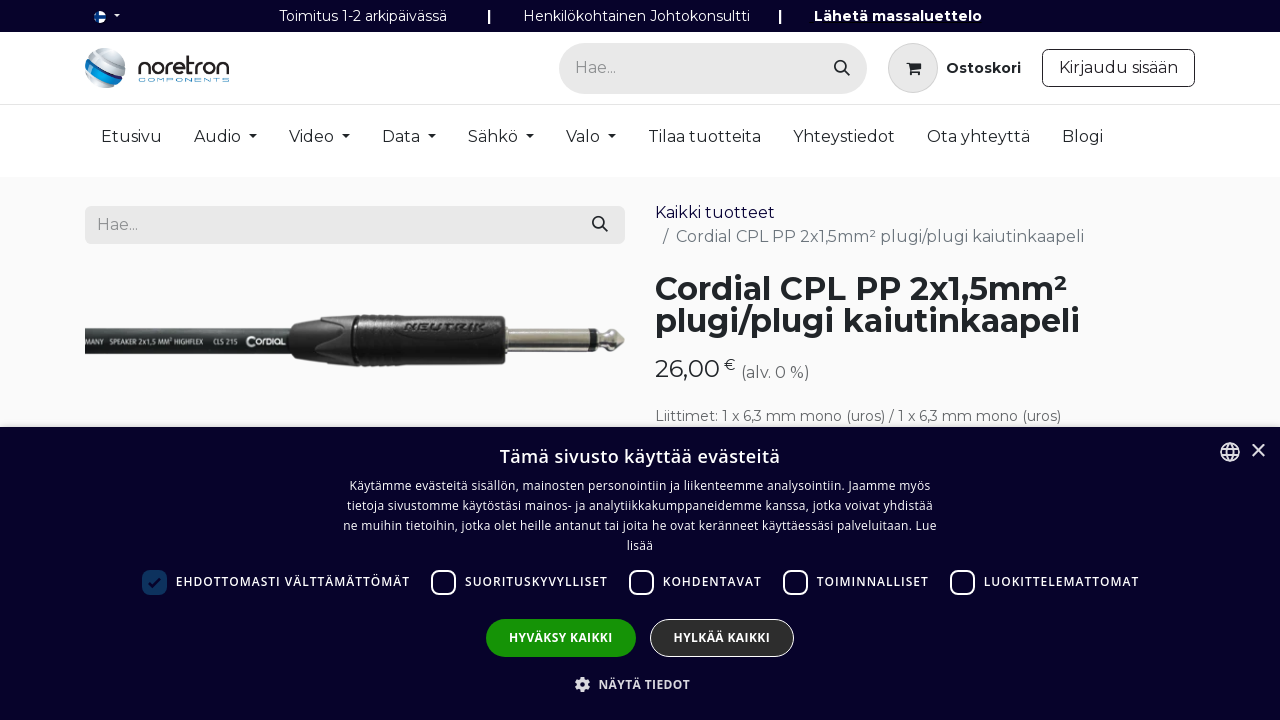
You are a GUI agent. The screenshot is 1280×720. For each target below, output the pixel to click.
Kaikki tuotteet (715, 212)
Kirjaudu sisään (1118, 67)
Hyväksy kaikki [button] (561, 637)
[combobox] (1230, 452)
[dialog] (640, 573)
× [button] (1257, 451)
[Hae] (842, 68)
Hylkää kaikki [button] (722, 637)
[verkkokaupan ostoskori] (954, 68)
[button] (640, 684)
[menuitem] (131, 141)
